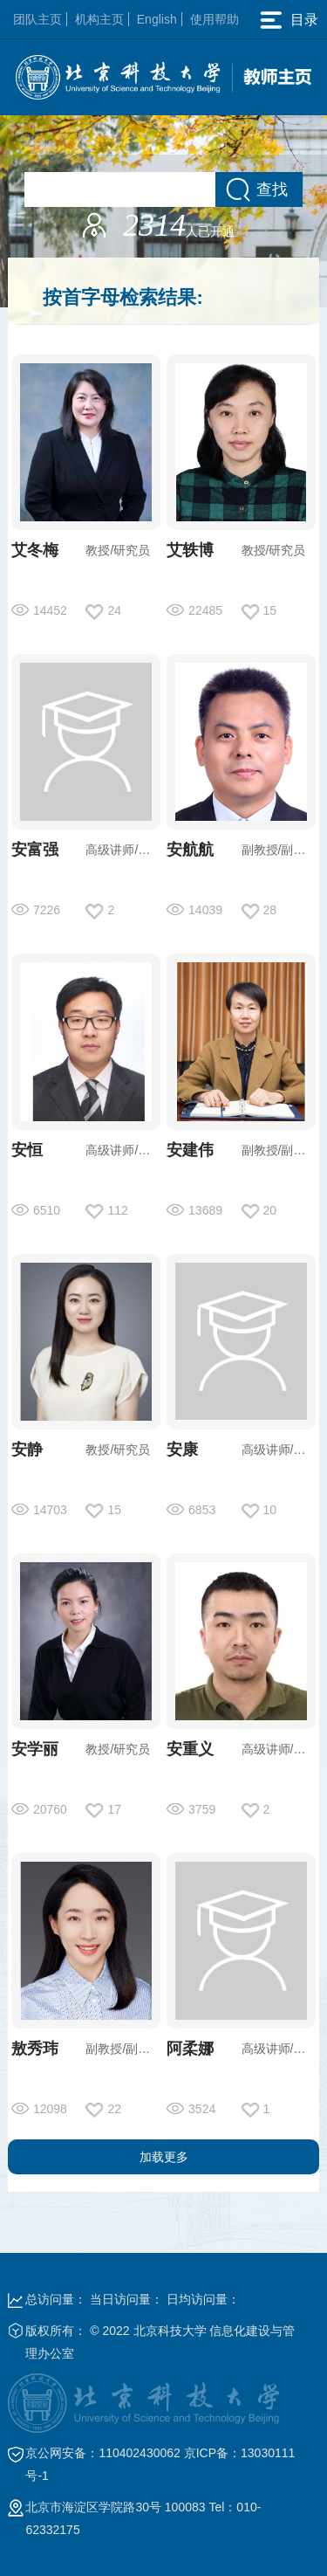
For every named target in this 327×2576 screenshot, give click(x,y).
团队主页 (37, 19)
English (157, 19)
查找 (272, 189)
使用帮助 (214, 19)
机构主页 (99, 19)
